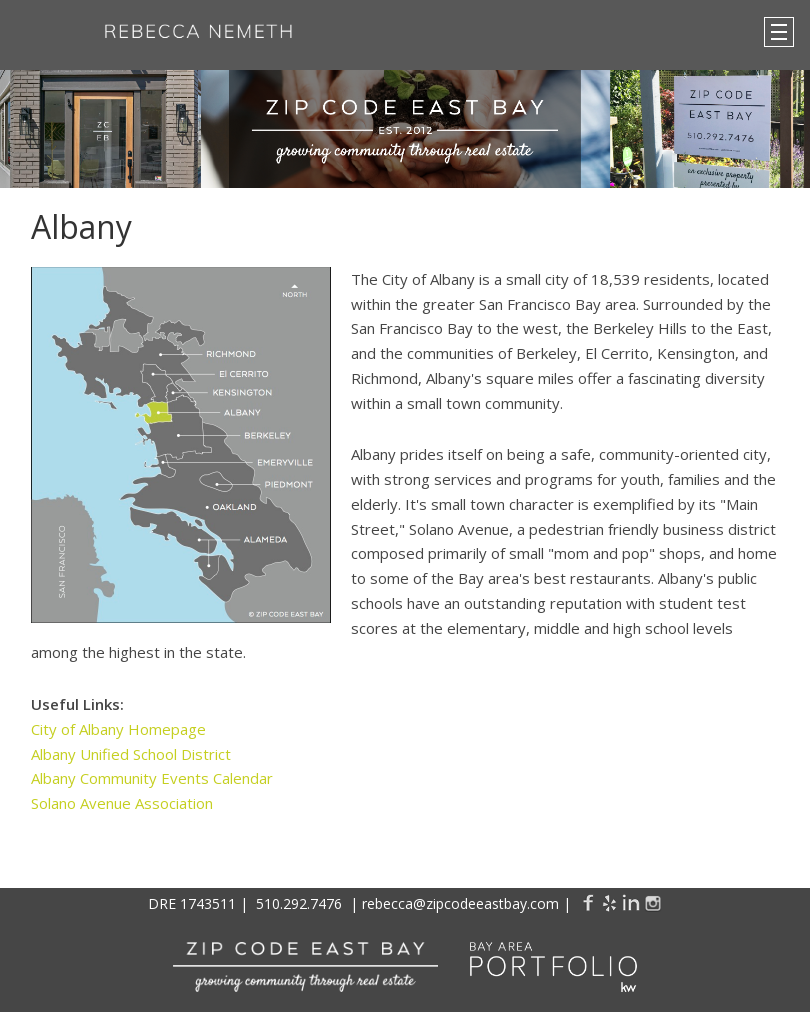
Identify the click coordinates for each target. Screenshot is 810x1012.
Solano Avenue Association (122, 803)
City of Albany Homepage (118, 729)
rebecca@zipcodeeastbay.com (460, 903)
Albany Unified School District (131, 754)
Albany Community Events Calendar (152, 778)
